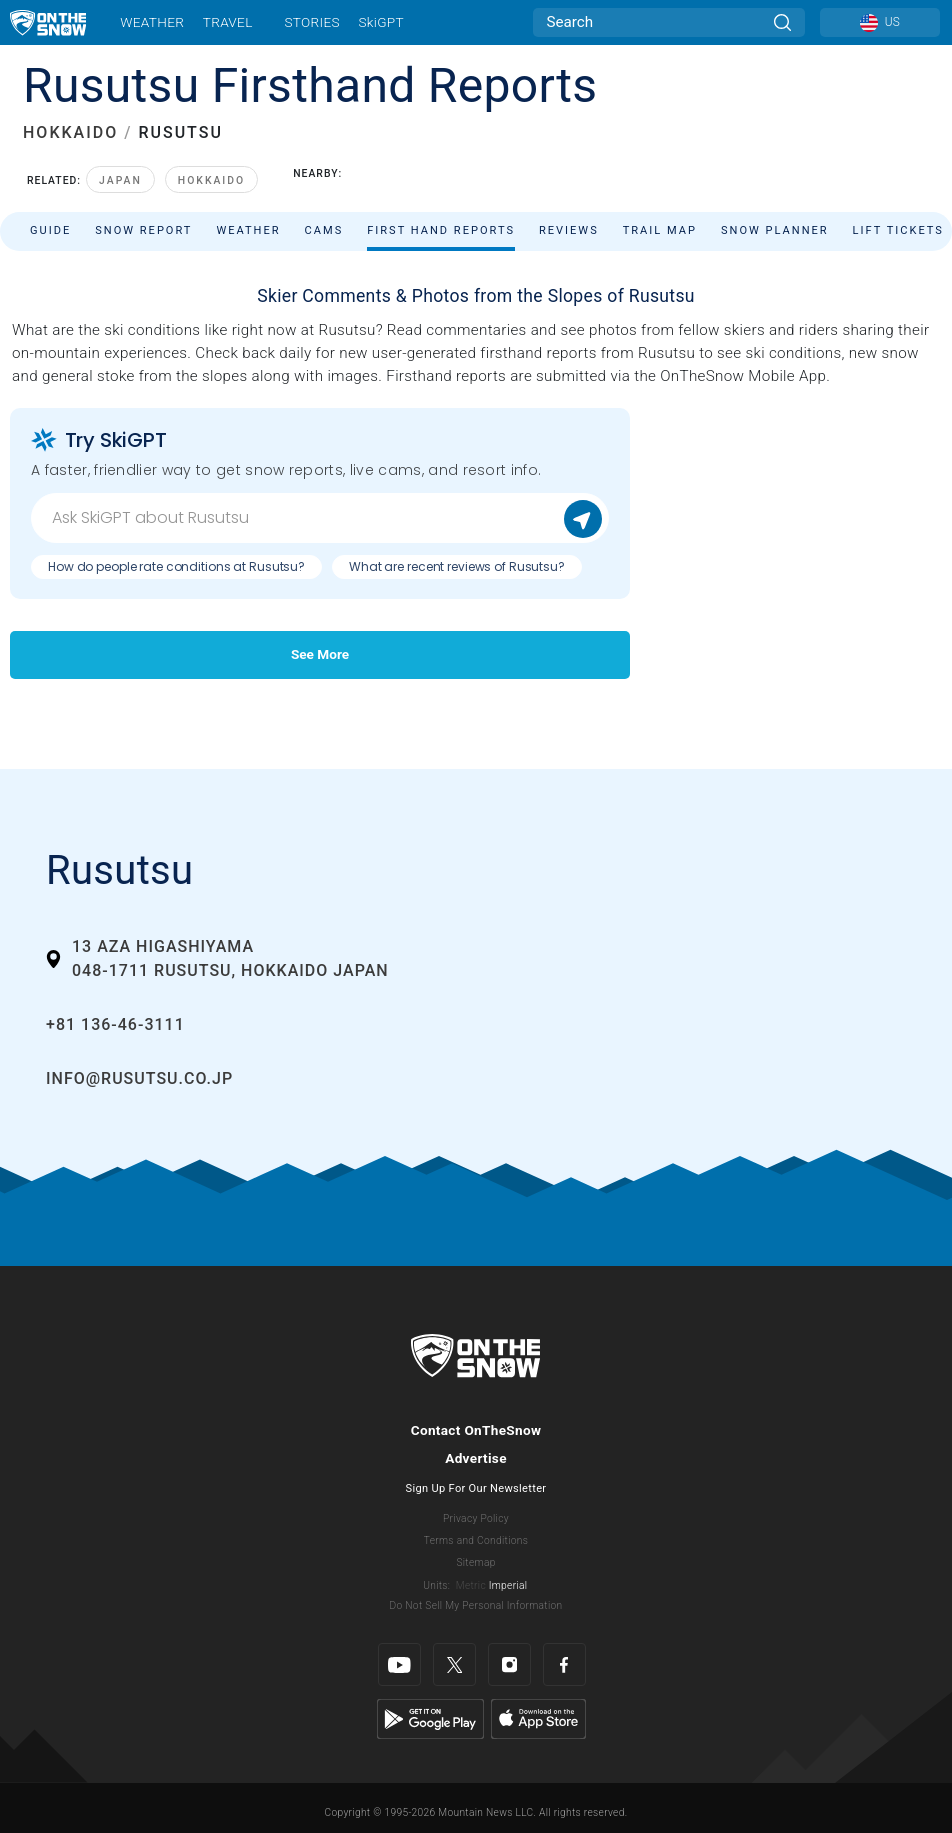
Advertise (476, 1458)
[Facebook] (564, 1664)
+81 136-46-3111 (115, 1024)
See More (320, 654)
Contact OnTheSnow (476, 1430)
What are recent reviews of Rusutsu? (457, 566)
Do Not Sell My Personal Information (475, 1605)
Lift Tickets (898, 230)
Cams (324, 230)
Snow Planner (775, 230)
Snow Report (143, 230)
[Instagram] (509, 1664)
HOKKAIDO (70, 132)
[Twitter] (454, 1664)
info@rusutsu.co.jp (139, 1078)
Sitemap (475, 1562)
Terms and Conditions (476, 1540)
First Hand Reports (441, 230)
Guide (50, 230)
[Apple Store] (538, 1718)
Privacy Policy (476, 1518)
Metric (471, 1585)
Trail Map (660, 230)
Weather (152, 22)
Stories (311, 22)
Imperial (508, 1585)
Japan (120, 180)
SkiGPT (380, 22)
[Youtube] (399, 1664)
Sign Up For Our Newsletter (476, 1488)
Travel (228, 22)
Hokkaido (211, 180)
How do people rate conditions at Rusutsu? (176, 566)
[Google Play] (430, 1718)
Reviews (569, 230)
